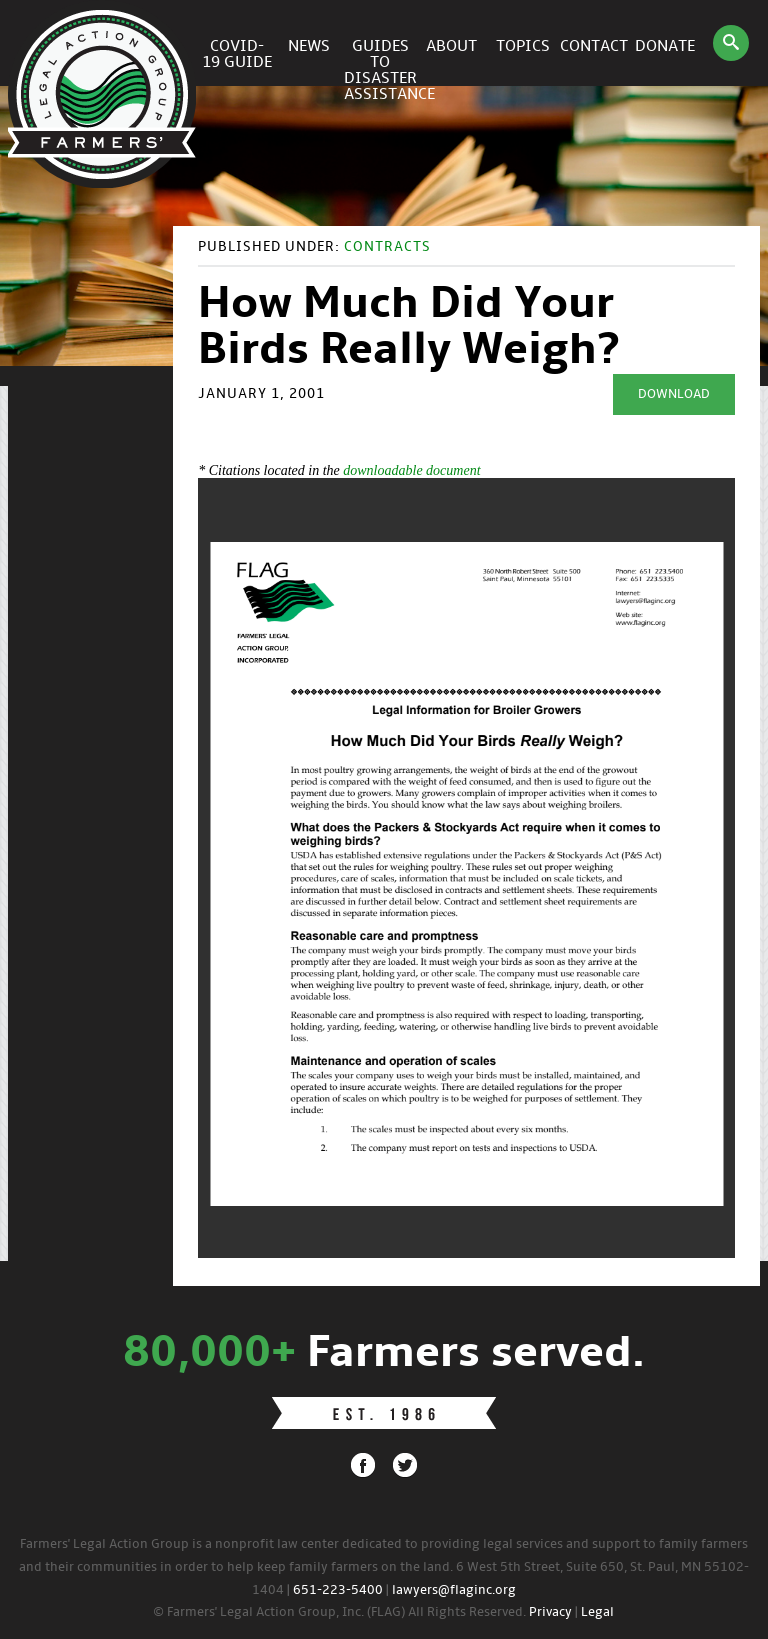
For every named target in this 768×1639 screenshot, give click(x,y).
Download (674, 394)
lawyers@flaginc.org (454, 1590)
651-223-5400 (338, 1590)
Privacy (550, 1612)
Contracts (387, 247)
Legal (597, 1612)
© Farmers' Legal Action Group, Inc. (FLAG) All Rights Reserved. (339, 1612)
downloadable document (411, 470)
